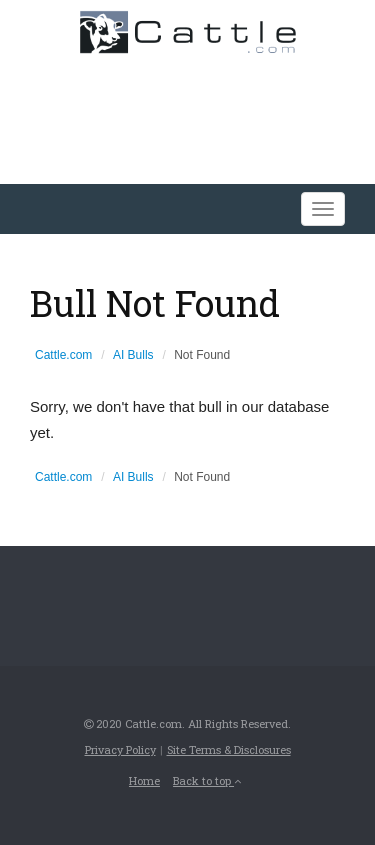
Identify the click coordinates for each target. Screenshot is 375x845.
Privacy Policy (120, 749)
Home (144, 780)
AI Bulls (133, 355)
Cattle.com (63, 355)
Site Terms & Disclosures (229, 749)
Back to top (207, 780)
